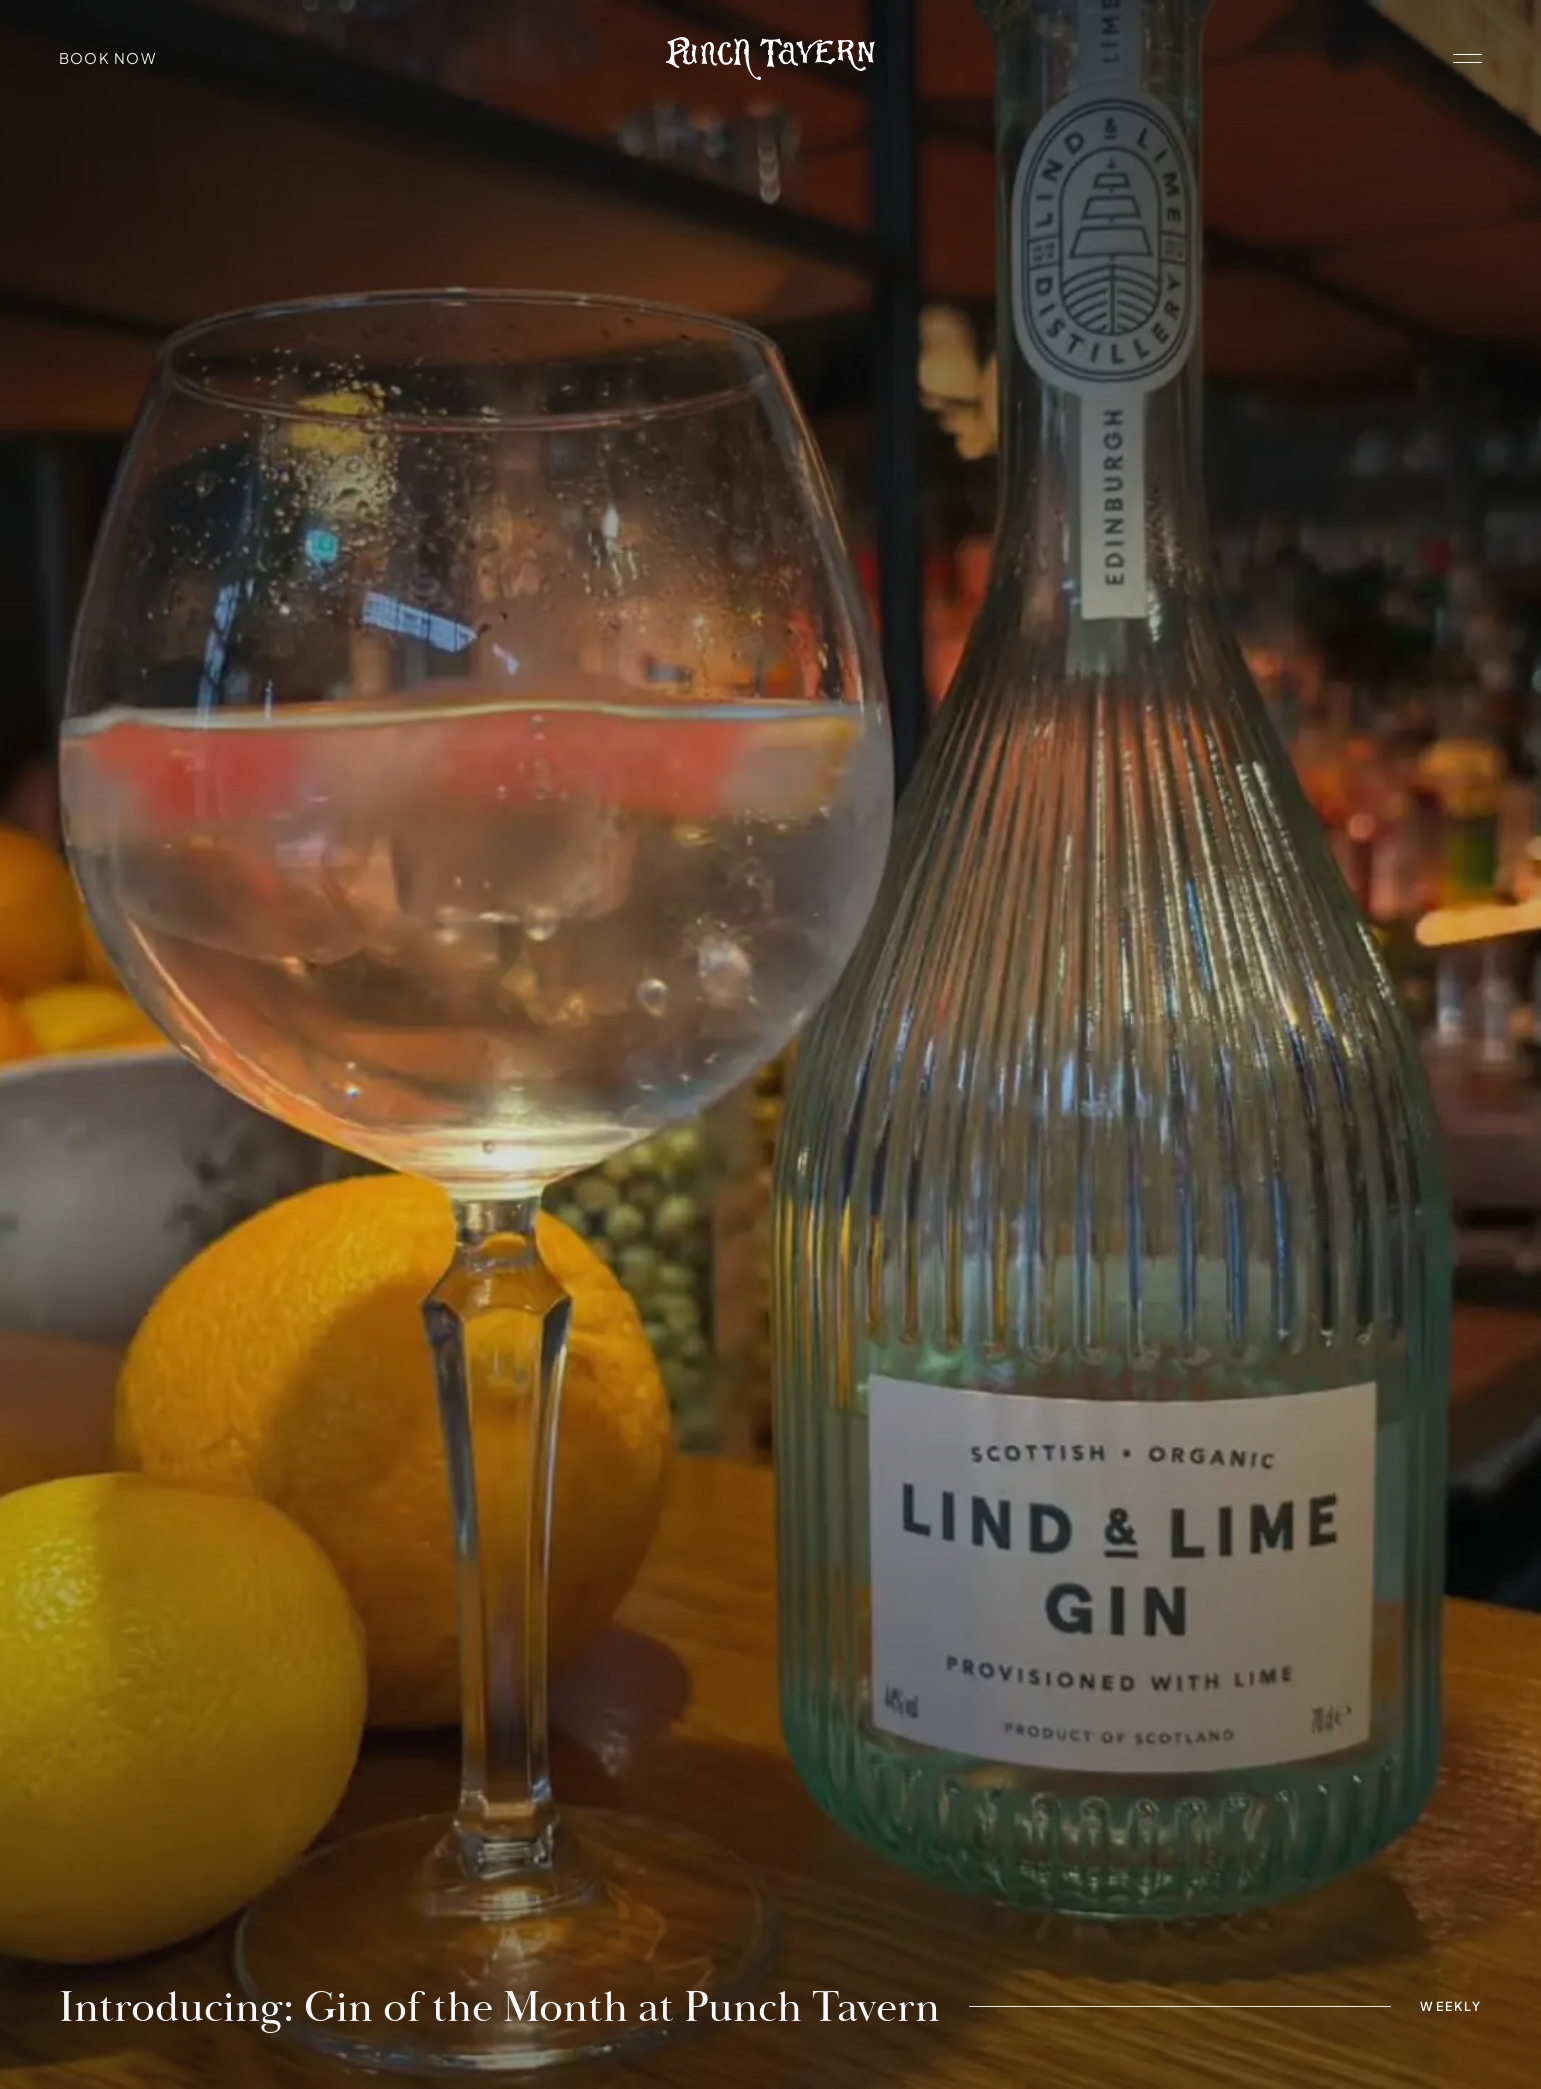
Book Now (108, 58)
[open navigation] (1467, 58)
